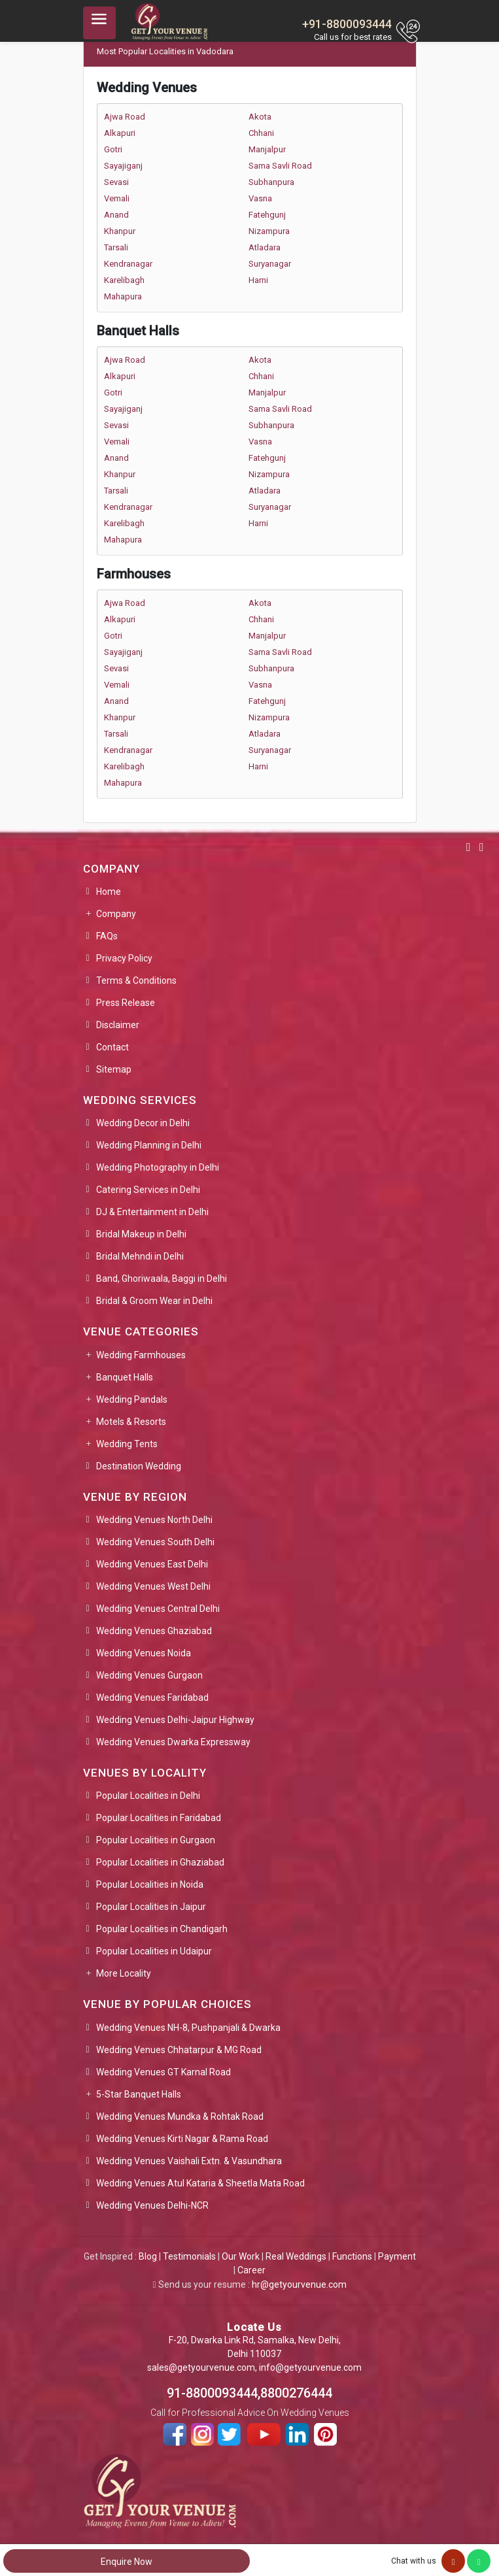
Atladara (265, 247)
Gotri (113, 149)
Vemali (116, 198)
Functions (352, 2256)
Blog (148, 2256)
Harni (258, 280)
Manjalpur (267, 149)
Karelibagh (124, 280)
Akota (260, 117)
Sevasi (116, 182)
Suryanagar (270, 264)
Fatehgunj (267, 215)
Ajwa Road (124, 117)
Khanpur (119, 231)
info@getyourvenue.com (310, 2367)
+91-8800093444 (347, 24)
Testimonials (189, 2256)
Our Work (241, 2256)
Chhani (261, 133)
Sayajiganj (123, 166)
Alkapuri (119, 133)
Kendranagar (128, 264)
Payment (397, 2256)
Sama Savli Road (280, 166)
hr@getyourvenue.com (299, 2284)
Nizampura (269, 231)
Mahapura (123, 296)
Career (251, 2270)
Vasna (260, 198)
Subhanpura (271, 182)
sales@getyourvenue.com (201, 2367)
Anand (116, 215)
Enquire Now (126, 2561)
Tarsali (116, 247)
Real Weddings (296, 2256)
